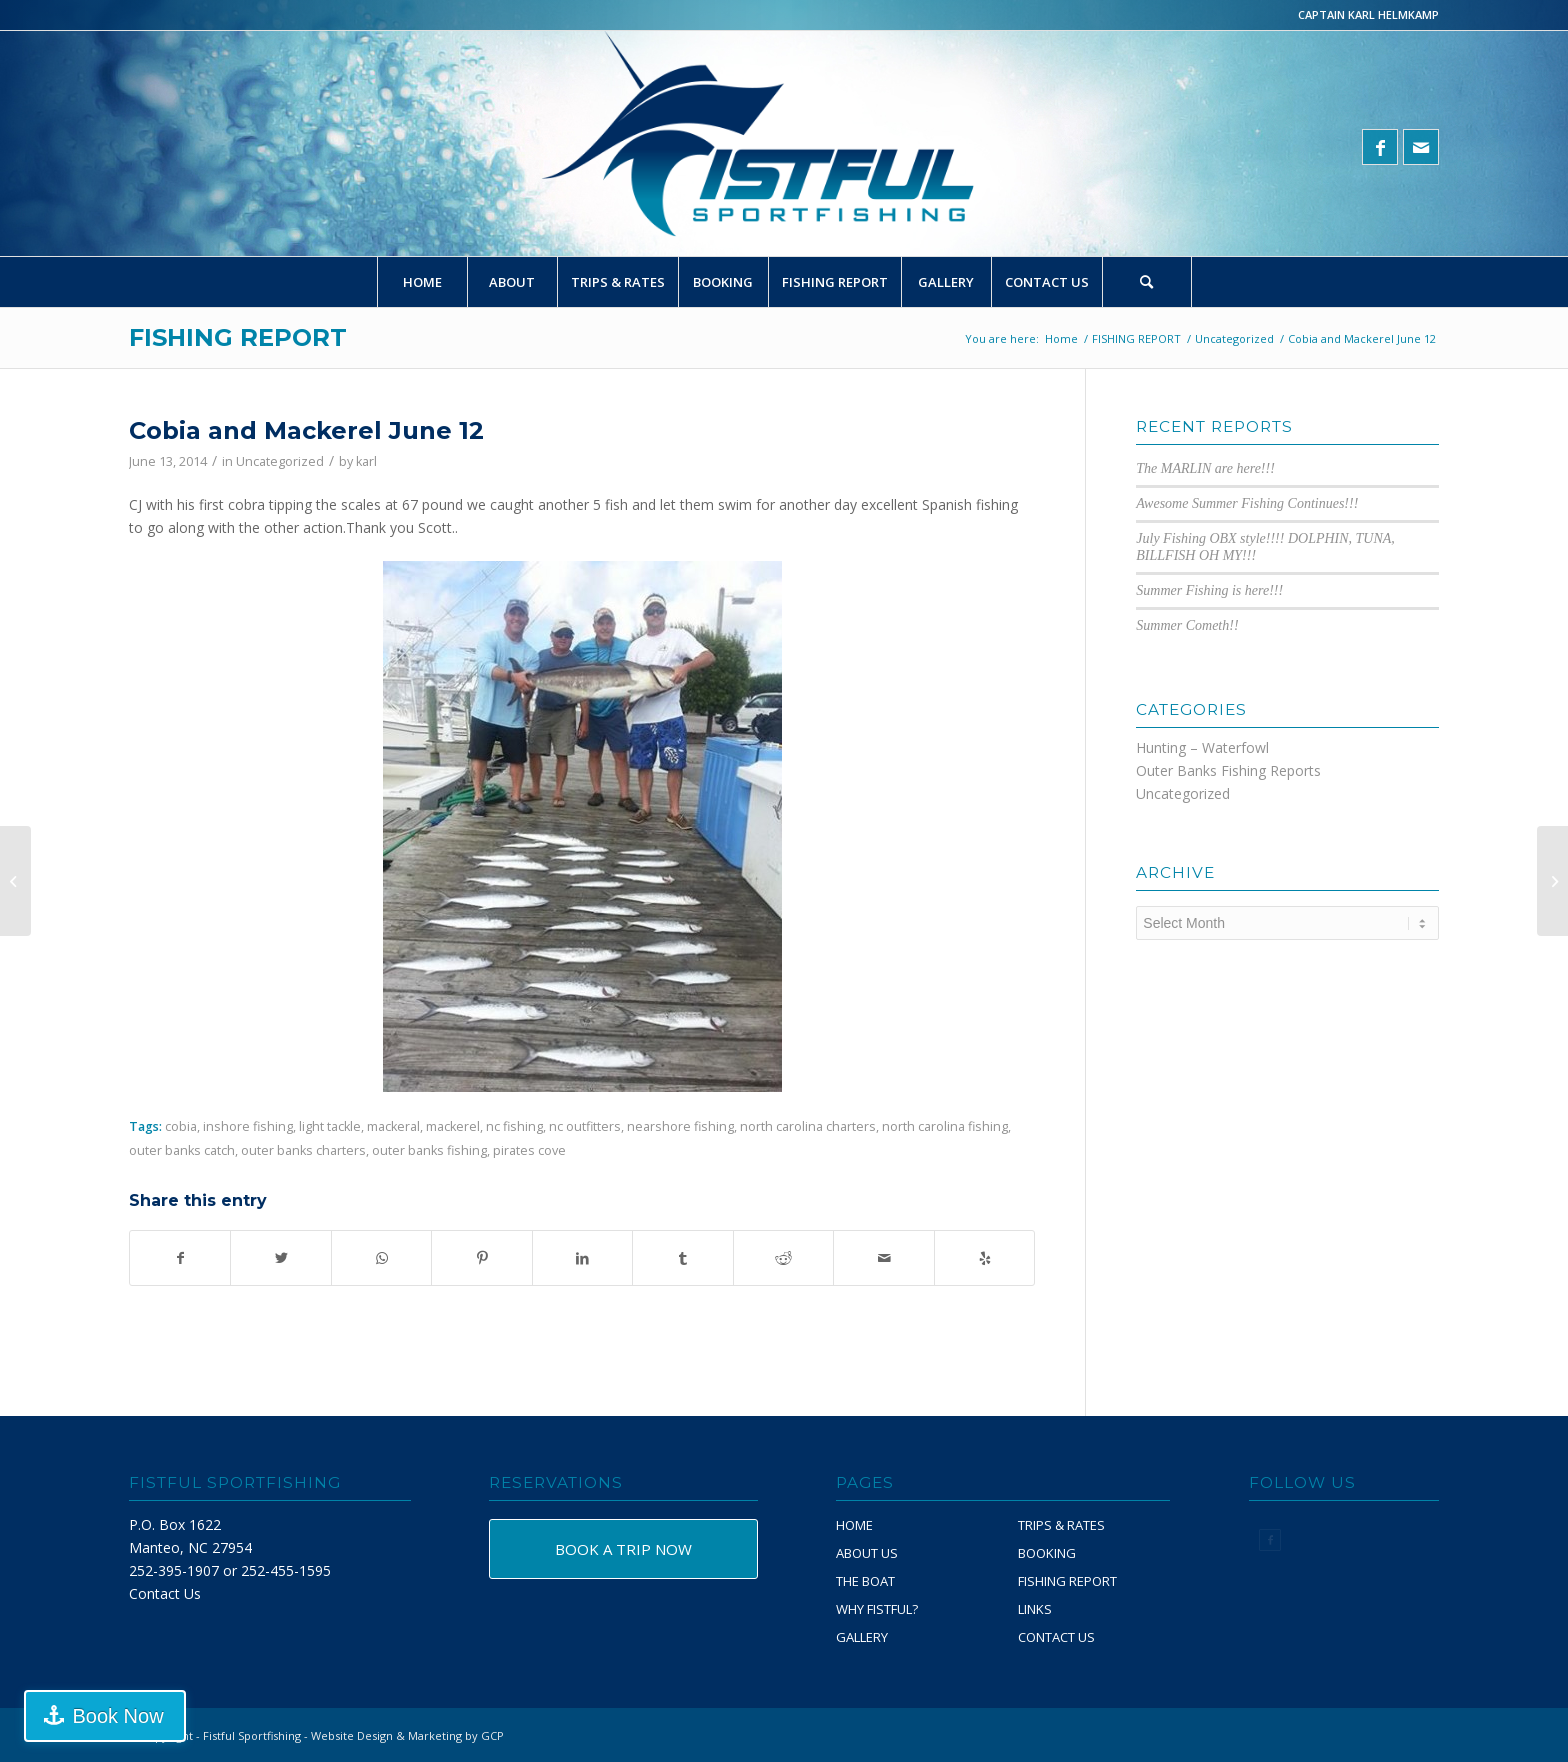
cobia (181, 1126)
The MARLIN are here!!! (1205, 468)
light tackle (330, 1126)
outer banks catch (182, 1150)
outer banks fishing (429, 1150)
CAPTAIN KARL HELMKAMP (1368, 14)
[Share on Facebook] (180, 1258)
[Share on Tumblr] (682, 1258)
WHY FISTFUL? (877, 1609)
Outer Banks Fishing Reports (1228, 770)
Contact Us (165, 1593)
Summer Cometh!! (1187, 625)
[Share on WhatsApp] (381, 1258)
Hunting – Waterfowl (1202, 747)
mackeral (393, 1126)
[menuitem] (422, 282)
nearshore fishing (680, 1126)
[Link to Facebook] (1380, 147)
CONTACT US (1056, 1637)
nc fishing (514, 1126)
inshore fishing (248, 1126)
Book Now (113, 1716)
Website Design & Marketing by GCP (407, 1735)
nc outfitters (585, 1126)
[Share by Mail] (883, 1258)
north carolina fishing (945, 1126)
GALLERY (862, 1637)
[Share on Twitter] (280, 1258)
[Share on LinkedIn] (582, 1258)
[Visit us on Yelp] (985, 1258)
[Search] (1147, 282)
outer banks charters (303, 1150)
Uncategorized (280, 461)
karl (366, 461)
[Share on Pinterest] (481, 1258)
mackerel (453, 1126)
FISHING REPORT (238, 337)
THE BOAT (865, 1581)
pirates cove (529, 1150)
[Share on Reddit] (783, 1258)
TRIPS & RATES (1061, 1525)
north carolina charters (808, 1126)
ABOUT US (867, 1553)
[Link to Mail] (1421, 147)
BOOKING (1047, 1553)
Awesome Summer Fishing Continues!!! (1247, 503)
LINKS (1035, 1609)
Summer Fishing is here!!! (1209, 590)
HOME (854, 1525)
